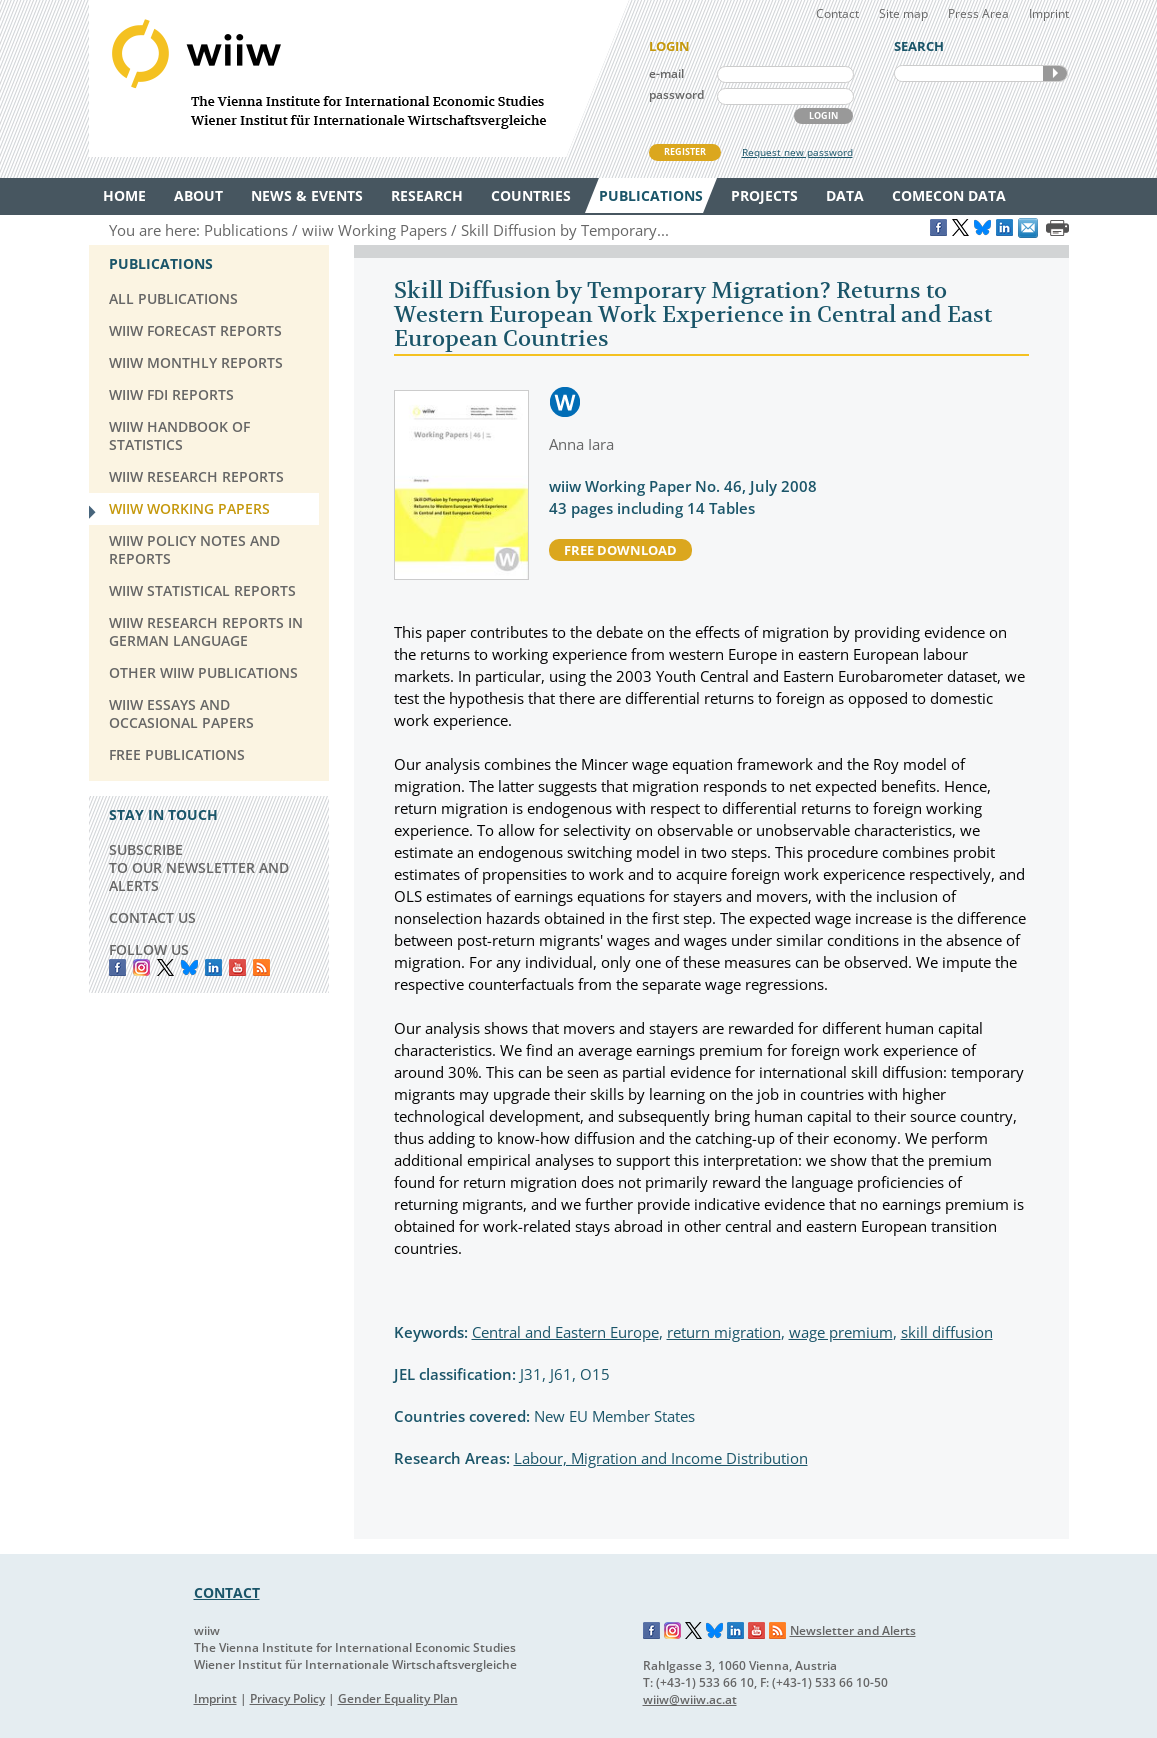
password (676, 94)
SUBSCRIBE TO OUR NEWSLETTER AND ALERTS (199, 867)
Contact (837, 13)
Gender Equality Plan (398, 1698)
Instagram (673, 1631)
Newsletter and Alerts (853, 1630)
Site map (903, 13)
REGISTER (685, 151)
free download (620, 550)
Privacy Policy (287, 1698)
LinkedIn (213, 967)
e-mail (666, 73)
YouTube (237, 967)
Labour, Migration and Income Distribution (661, 1458)
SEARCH (1055, 73)
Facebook (117, 967)
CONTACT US (152, 917)
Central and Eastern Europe (565, 1332)
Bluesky (189, 967)
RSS (261, 967)
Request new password (797, 152)
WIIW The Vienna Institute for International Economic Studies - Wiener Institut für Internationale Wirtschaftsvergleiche (359, 78)
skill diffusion (947, 1332)
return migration (724, 1332)
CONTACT (227, 1592)
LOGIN (823, 115)
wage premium (841, 1332)
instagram (141, 967)
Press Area (978, 13)
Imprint (1049, 13)
